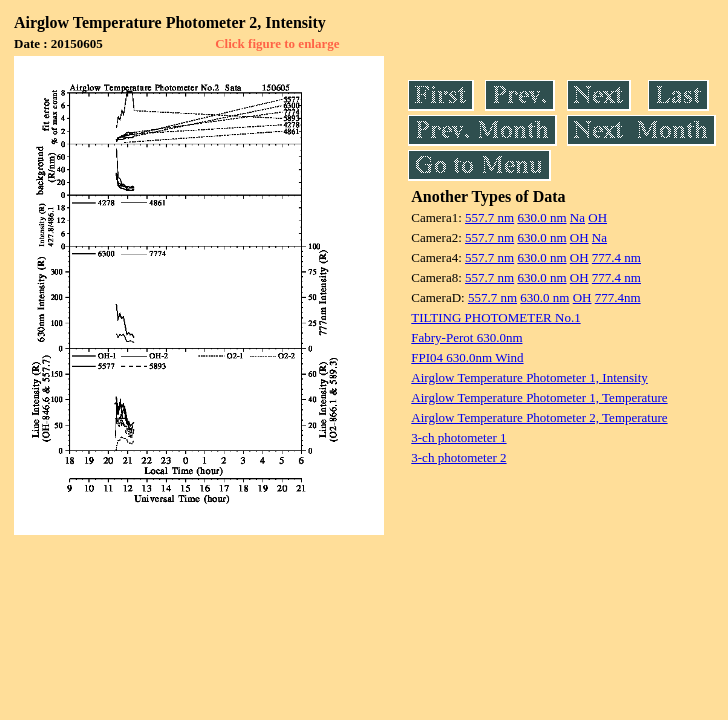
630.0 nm (541, 217)
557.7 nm (489, 217)
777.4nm (618, 297)
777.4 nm (616, 257)
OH (597, 217)
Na (577, 217)
